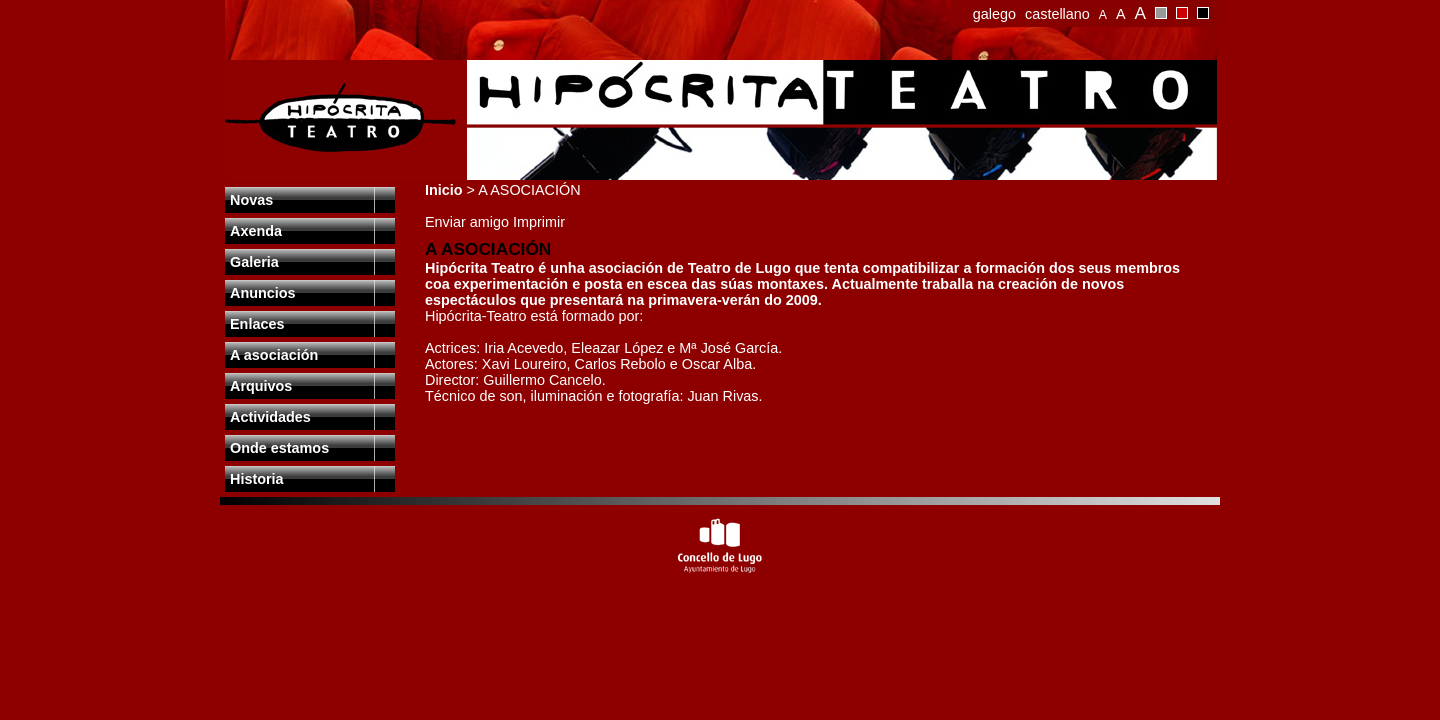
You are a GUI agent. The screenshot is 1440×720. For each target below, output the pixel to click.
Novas (251, 200)
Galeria (254, 262)
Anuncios (263, 293)
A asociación (274, 355)
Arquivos (261, 386)
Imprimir (539, 222)
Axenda (256, 231)
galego (994, 14)
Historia (257, 479)
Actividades (270, 417)
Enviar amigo (469, 222)
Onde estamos (279, 448)
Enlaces (257, 324)
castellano (1057, 14)
